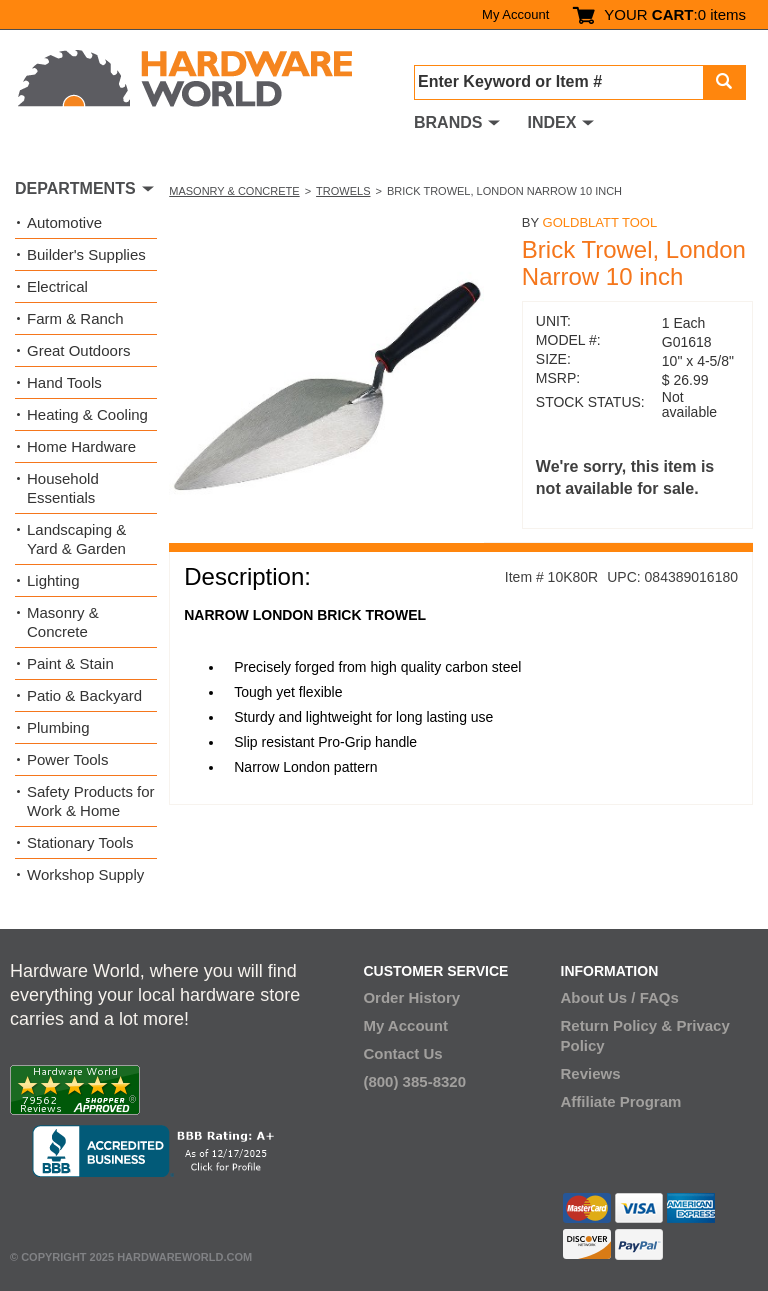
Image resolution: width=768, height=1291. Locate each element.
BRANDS (448, 122)
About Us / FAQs (620, 997)
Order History (411, 997)
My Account (515, 14)
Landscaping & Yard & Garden (76, 539)
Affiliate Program (621, 1101)
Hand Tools (64, 382)
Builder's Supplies (86, 254)
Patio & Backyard (84, 695)
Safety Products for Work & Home (91, 801)
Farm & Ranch (75, 318)
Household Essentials (63, 488)
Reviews (591, 1073)
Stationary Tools (80, 842)
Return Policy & (617, 1025)
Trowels (343, 191)
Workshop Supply (85, 874)
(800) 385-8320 (414, 1081)
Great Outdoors (78, 350)
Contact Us (402, 1053)
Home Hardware (81, 446)
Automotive (64, 222)
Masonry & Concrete (234, 191)
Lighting (53, 580)
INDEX (551, 122)
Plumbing (58, 727)
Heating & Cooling (87, 414)
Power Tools (67, 759)
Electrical (57, 286)
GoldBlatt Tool (600, 222)
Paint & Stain (70, 663)
